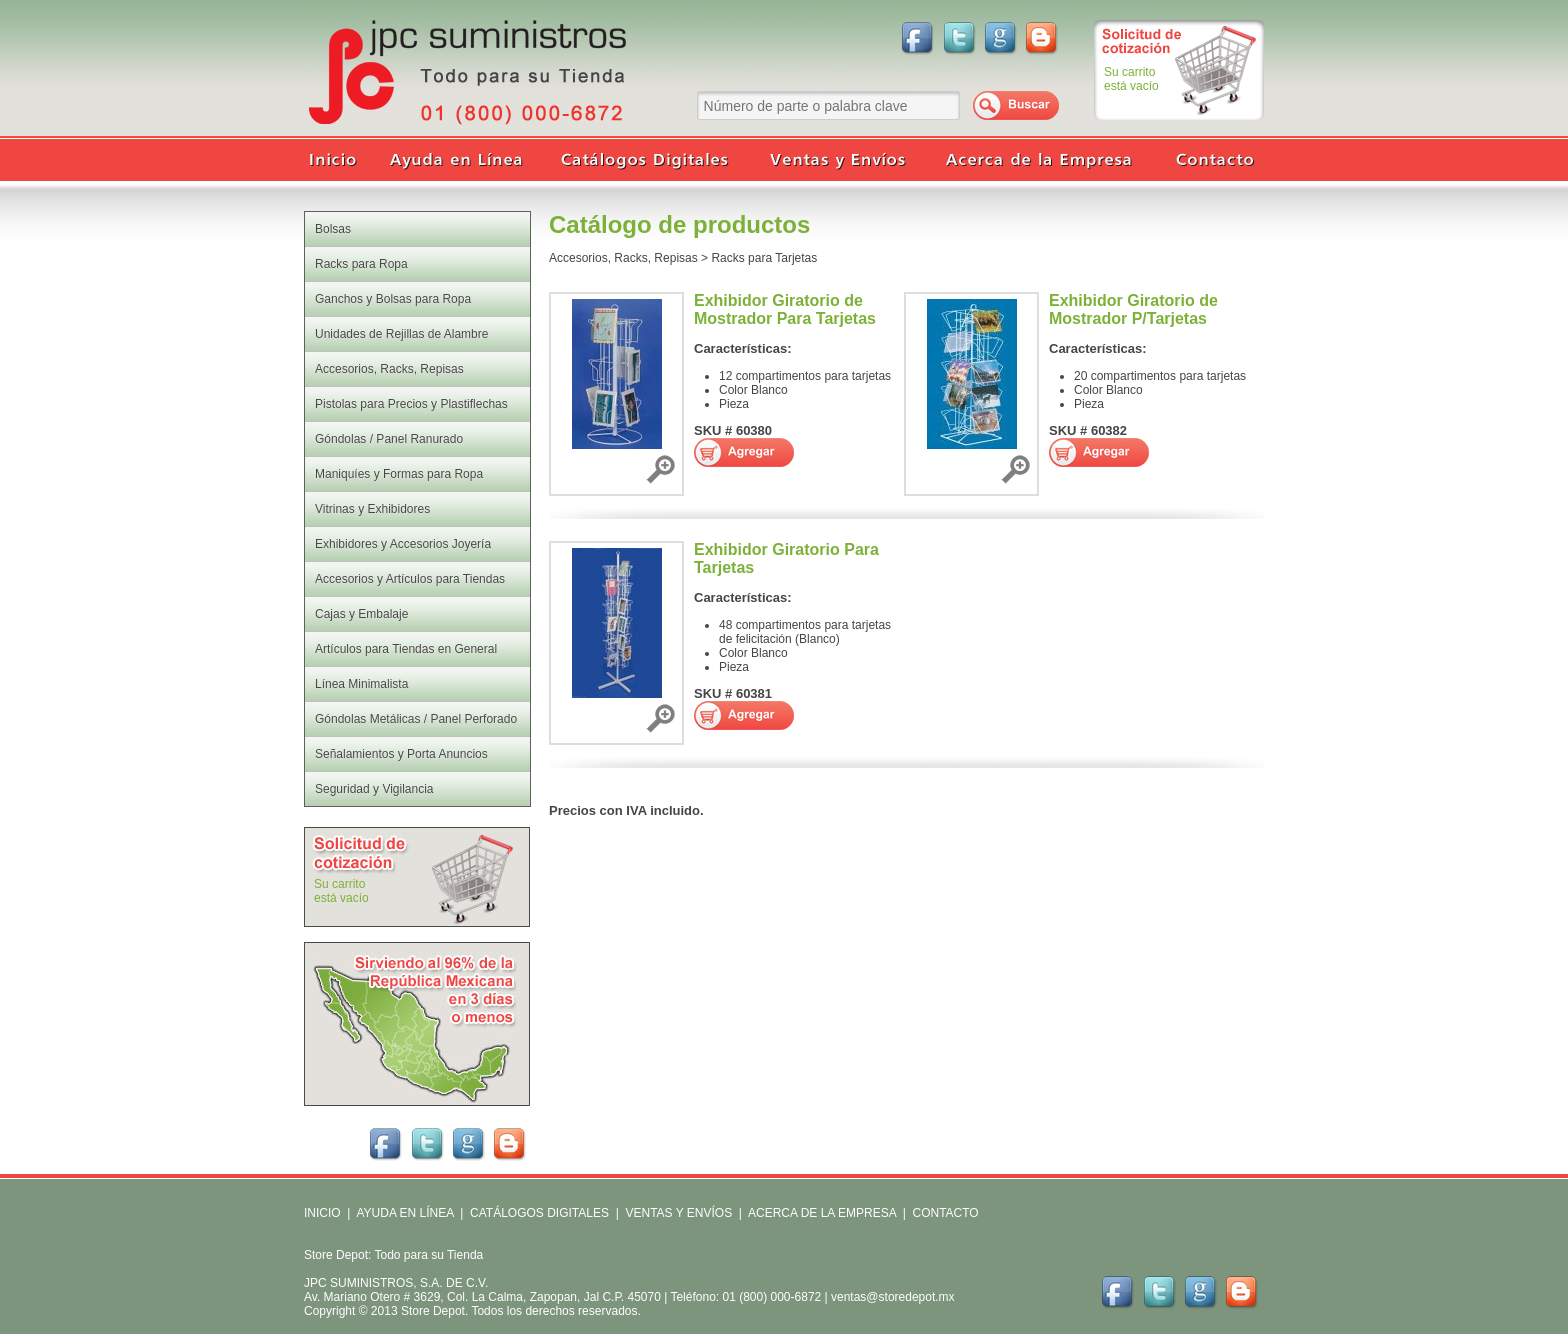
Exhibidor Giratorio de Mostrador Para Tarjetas (785, 309)
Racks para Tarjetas (764, 258)
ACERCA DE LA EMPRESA (820, 1213)
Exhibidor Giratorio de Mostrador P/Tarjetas (1133, 309)
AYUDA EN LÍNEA (404, 1213)
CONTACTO (945, 1213)
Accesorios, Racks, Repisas (623, 258)
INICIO (322, 1213)
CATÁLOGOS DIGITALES (539, 1213)
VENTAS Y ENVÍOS (677, 1213)
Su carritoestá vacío (1131, 79)
